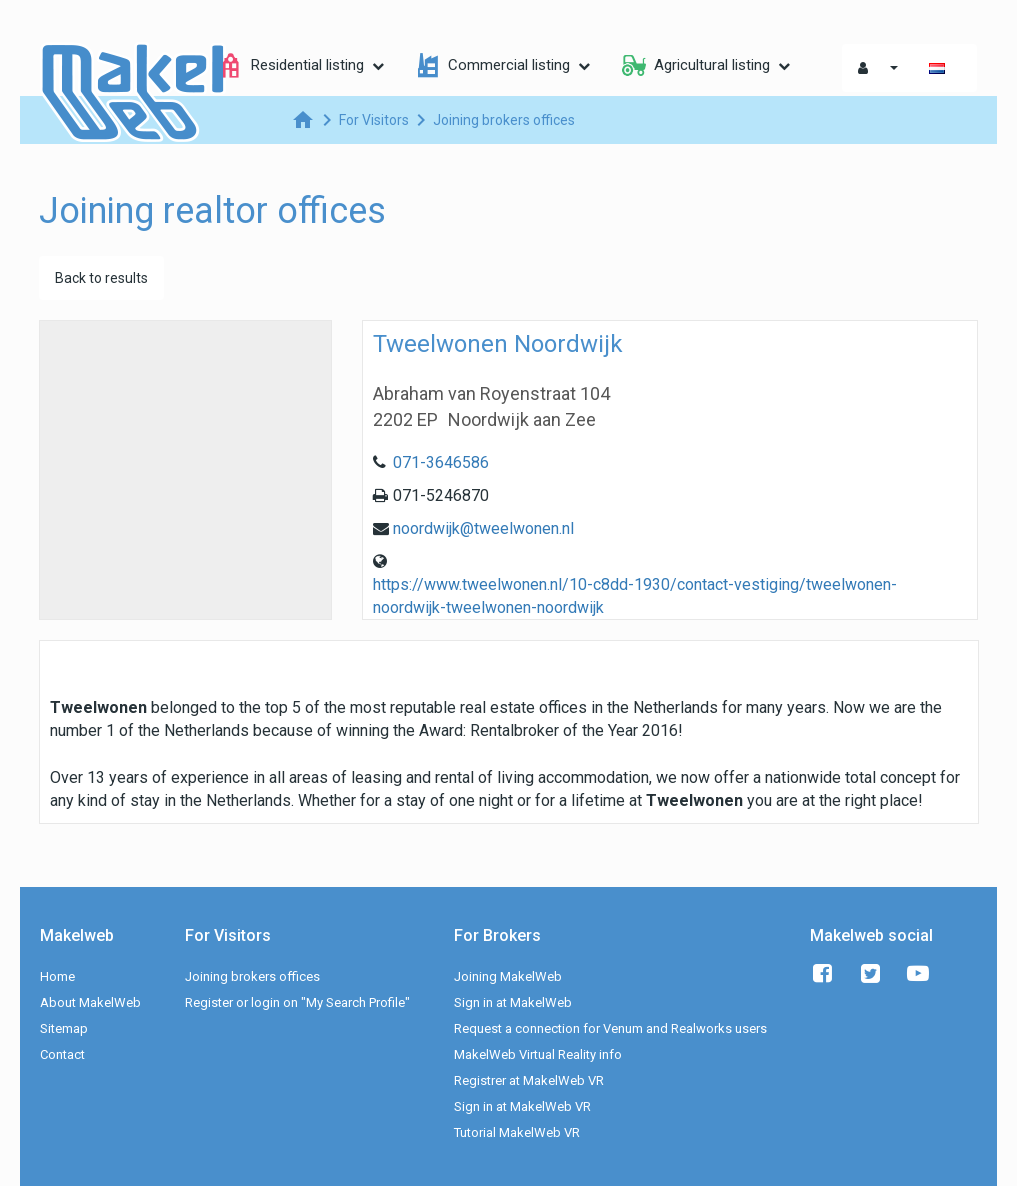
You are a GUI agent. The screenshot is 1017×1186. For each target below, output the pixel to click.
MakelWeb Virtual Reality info (538, 1054)
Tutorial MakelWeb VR (517, 1132)
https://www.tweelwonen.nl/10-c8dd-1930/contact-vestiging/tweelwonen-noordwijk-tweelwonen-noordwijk (635, 596)
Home (57, 976)
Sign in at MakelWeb (513, 1002)
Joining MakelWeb (508, 976)
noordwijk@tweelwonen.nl (483, 528)
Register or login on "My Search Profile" (297, 1002)
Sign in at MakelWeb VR (522, 1106)
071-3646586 (441, 462)
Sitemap (64, 1028)
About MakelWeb (90, 1002)
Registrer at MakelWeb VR (529, 1080)
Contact (62, 1054)
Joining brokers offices (252, 976)
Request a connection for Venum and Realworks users (610, 1028)
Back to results (101, 278)
